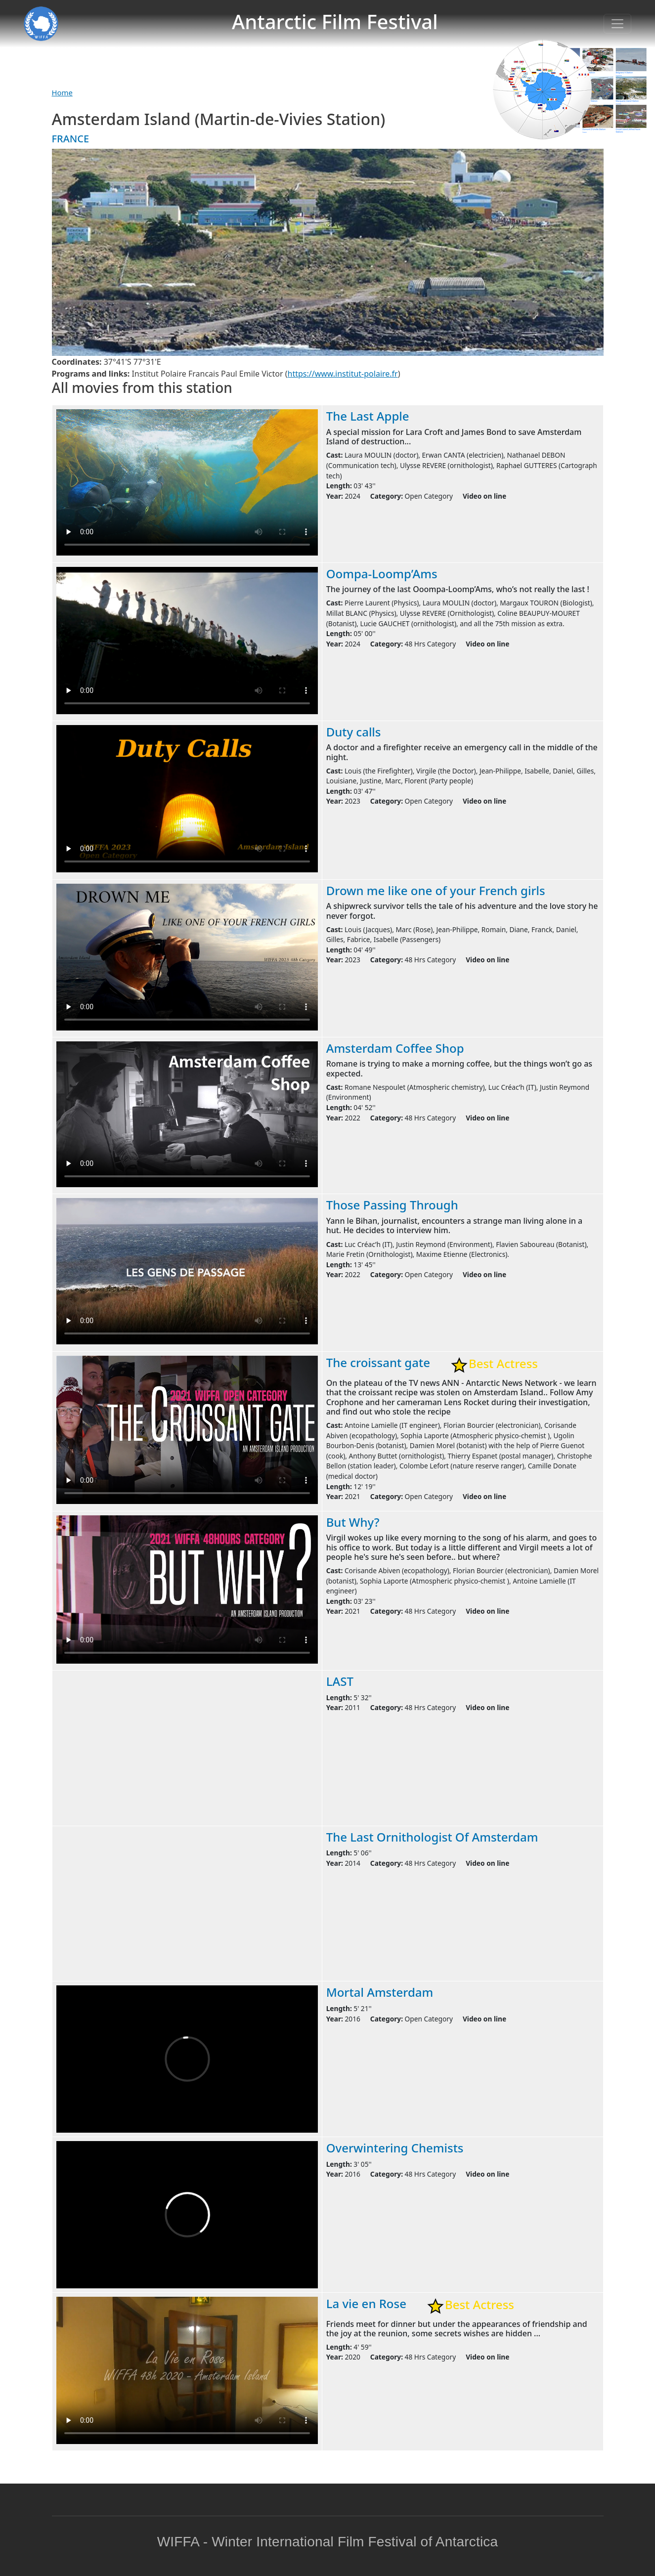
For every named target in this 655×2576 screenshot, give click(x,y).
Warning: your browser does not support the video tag (187, 482)
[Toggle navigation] (617, 24)
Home (62, 92)
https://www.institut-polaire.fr (343, 373)
